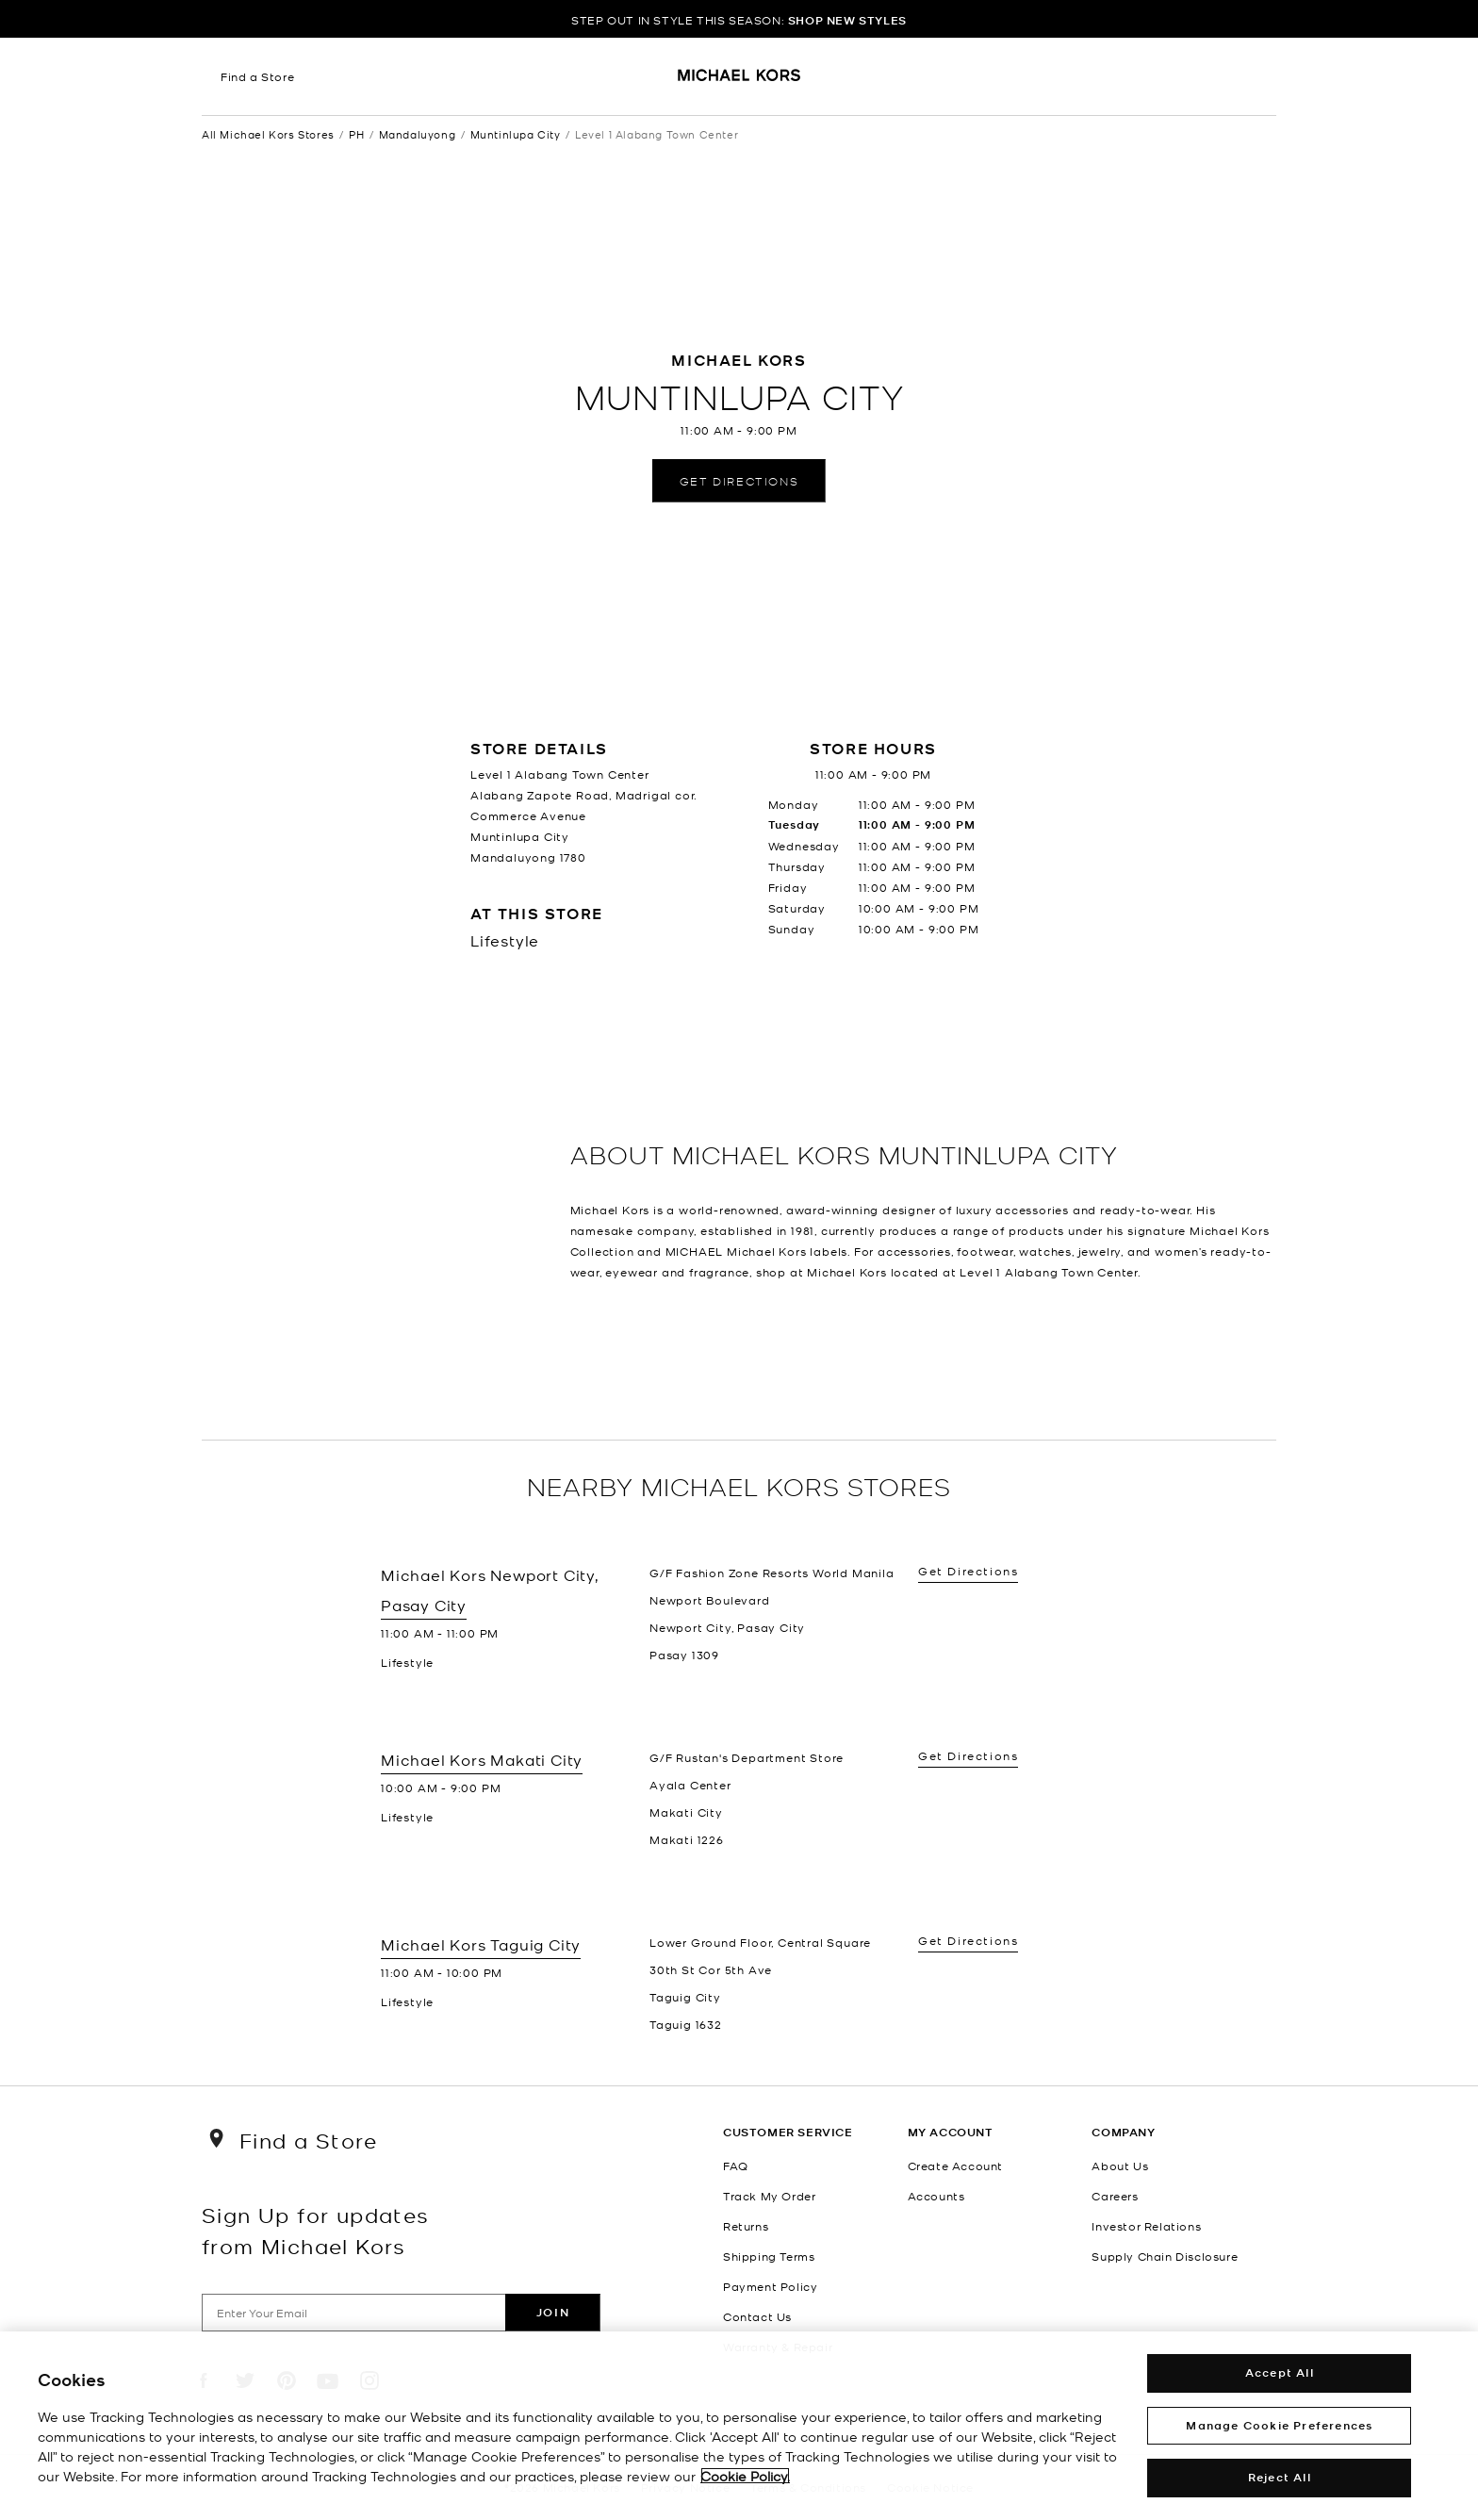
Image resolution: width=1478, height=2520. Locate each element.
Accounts (936, 2195)
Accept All (1279, 2372)
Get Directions (739, 480)
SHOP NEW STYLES (847, 20)
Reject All (1279, 2477)
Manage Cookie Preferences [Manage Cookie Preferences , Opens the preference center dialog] (1279, 2425)
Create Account (955, 2165)
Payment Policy (770, 2286)
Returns (745, 2225)
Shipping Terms (768, 2256)
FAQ (735, 2165)
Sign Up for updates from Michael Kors (316, 2229)
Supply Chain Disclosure (1165, 2256)
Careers (1115, 2195)
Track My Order (769, 2195)
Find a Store (257, 76)
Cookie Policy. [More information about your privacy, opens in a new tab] (745, 2475)
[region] (739, 2425)
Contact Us (757, 2316)
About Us (1120, 2165)
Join (552, 2312)
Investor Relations (1146, 2225)
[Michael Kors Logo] (739, 81)
